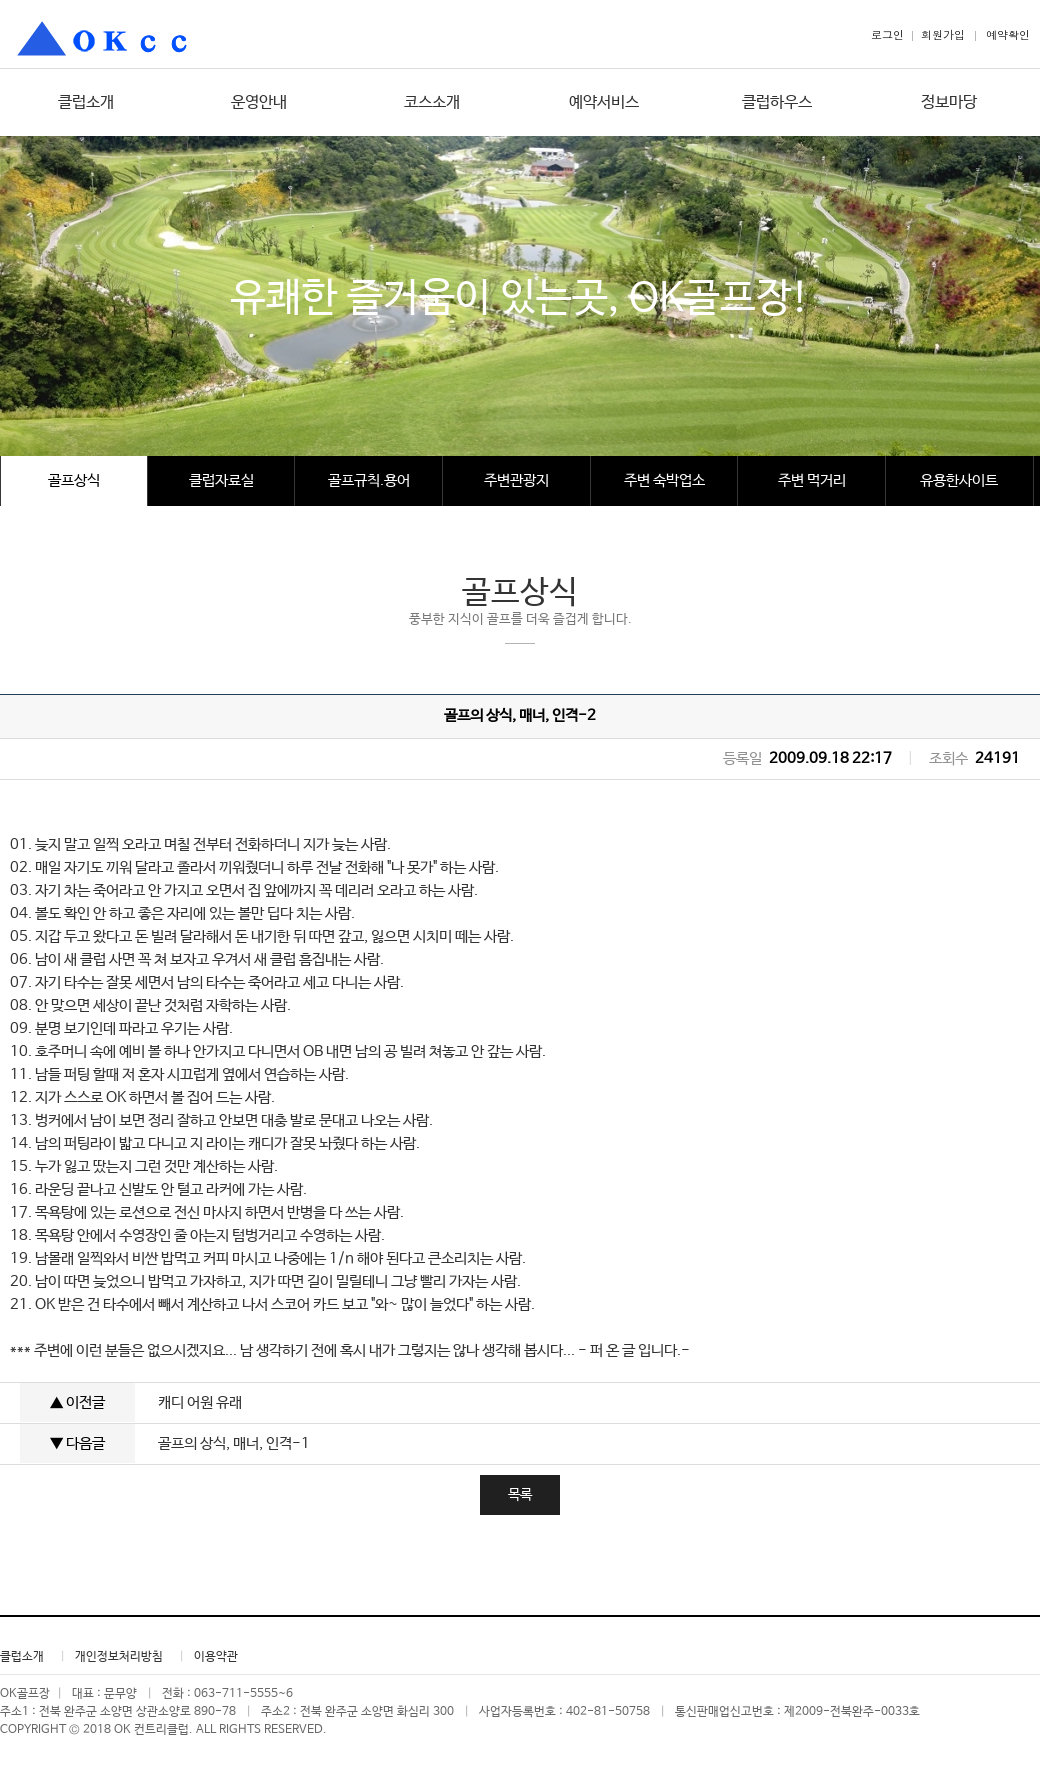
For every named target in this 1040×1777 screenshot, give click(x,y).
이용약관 (216, 1657)
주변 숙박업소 (664, 480)
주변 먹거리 (812, 480)
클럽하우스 (777, 102)
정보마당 (949, 102)
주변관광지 (516, 480)
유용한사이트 (959, 480)
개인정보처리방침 (119, 1657)
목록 (520, 1495)
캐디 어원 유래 (200, 1402)
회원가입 (943, 34)
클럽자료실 (221, 480)
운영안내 (259, 102)
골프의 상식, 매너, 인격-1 (234, 1443)
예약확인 (1008, 34)
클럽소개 (86, 102)
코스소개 (432, 102)
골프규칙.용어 (369, 480)
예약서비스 (604, 102)
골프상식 (74, 480)
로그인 (887, 34)
